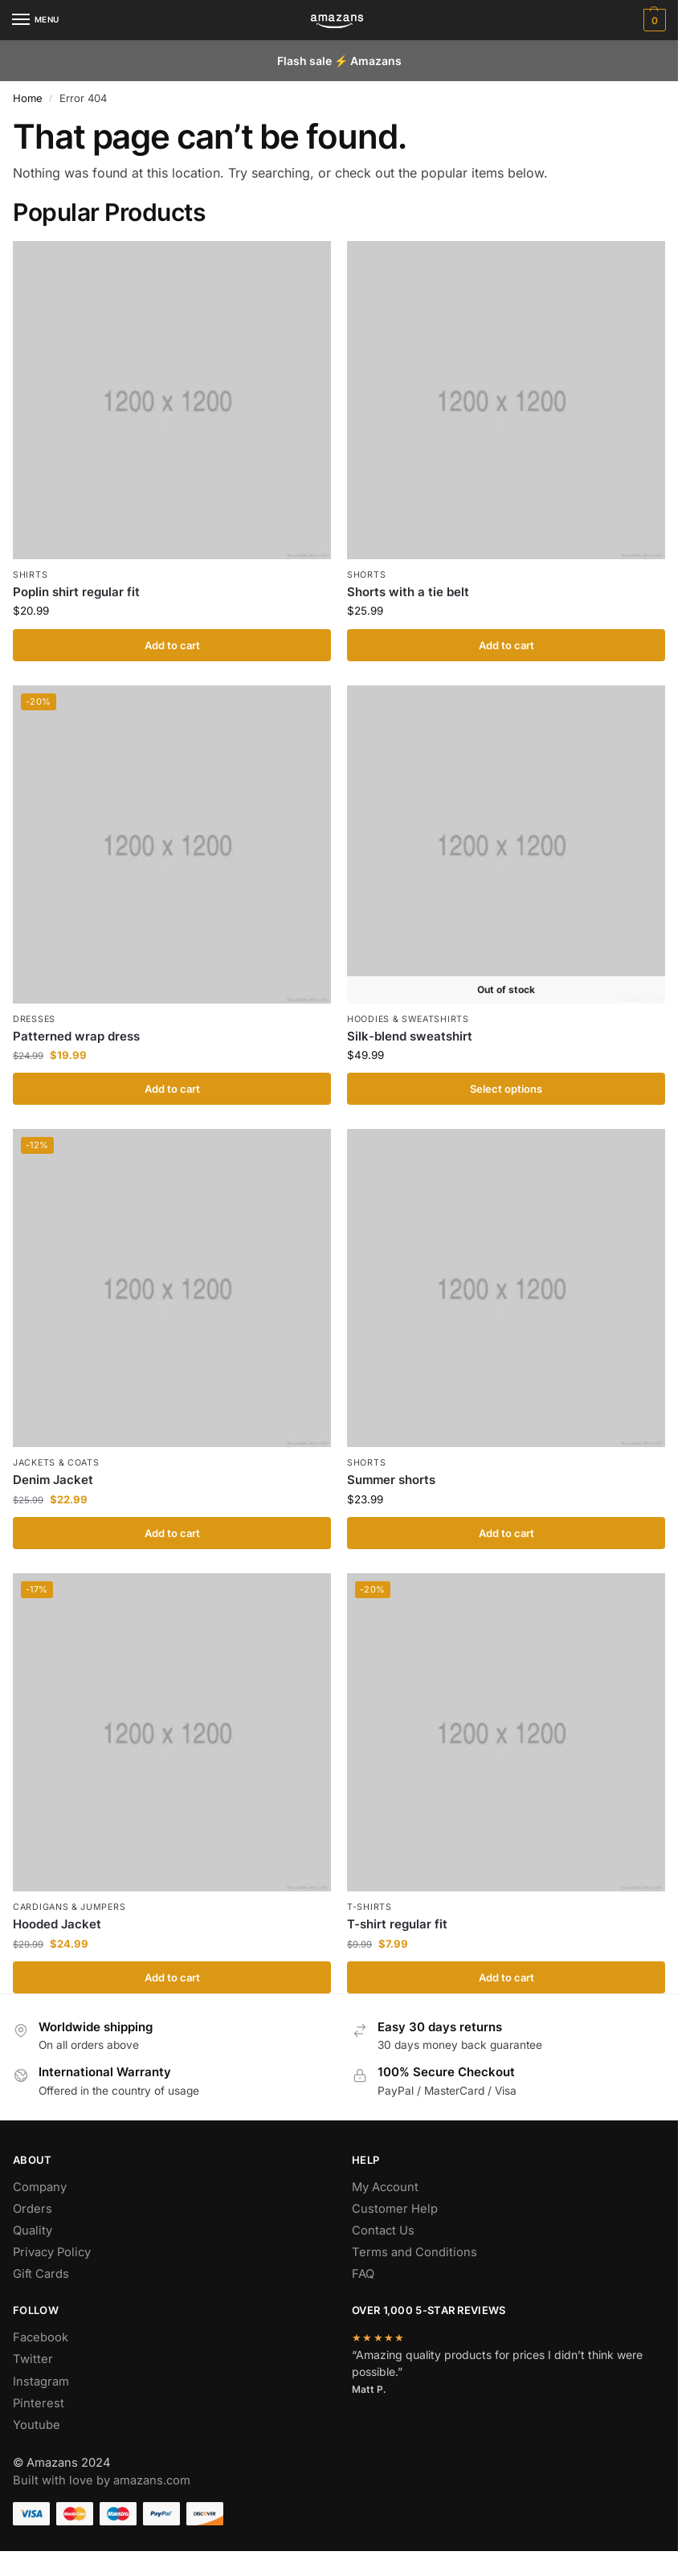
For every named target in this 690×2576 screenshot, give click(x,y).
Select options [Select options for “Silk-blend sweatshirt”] (506, 1088)
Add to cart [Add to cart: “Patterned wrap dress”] (172, 1088)
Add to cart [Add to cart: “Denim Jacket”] (172, 1533)
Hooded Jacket (57, 1924)
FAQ (363, 2274)
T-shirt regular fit (397, 1924)
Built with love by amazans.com (101, 2480)
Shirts (30, 575)
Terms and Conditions (414, 2252)
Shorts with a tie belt (408, 591)
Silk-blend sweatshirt (409, 1036)
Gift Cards (41, 2274)
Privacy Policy (52, 2252)
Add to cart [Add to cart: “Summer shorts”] (506, 1533)
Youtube (36, 2425)
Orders (32, 2209)
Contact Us (383, 2230)
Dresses (34, 1019)
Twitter (33, 2359)
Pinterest (38, 2403)
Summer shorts (391, 1479)
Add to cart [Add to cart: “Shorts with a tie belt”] (506, 645)
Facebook (40, 2337)
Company (40, 2187)
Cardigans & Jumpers (69, 1907)
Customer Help (395, 2209)
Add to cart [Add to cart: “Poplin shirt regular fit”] (172, 645)
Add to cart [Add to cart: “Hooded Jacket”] (172, 1977)
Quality (32, 2230)
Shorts (366, 575)
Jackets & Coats (56, 1463)
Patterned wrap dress (76, 1036)
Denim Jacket (53, 1479)
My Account (385, 2187)
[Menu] (36, 20)
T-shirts (369, 1907)
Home (28, 98)
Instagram (41, 2381)
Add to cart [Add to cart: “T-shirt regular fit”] (506, 1977)
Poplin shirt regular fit (76, 591)
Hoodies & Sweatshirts (408, 1019)
